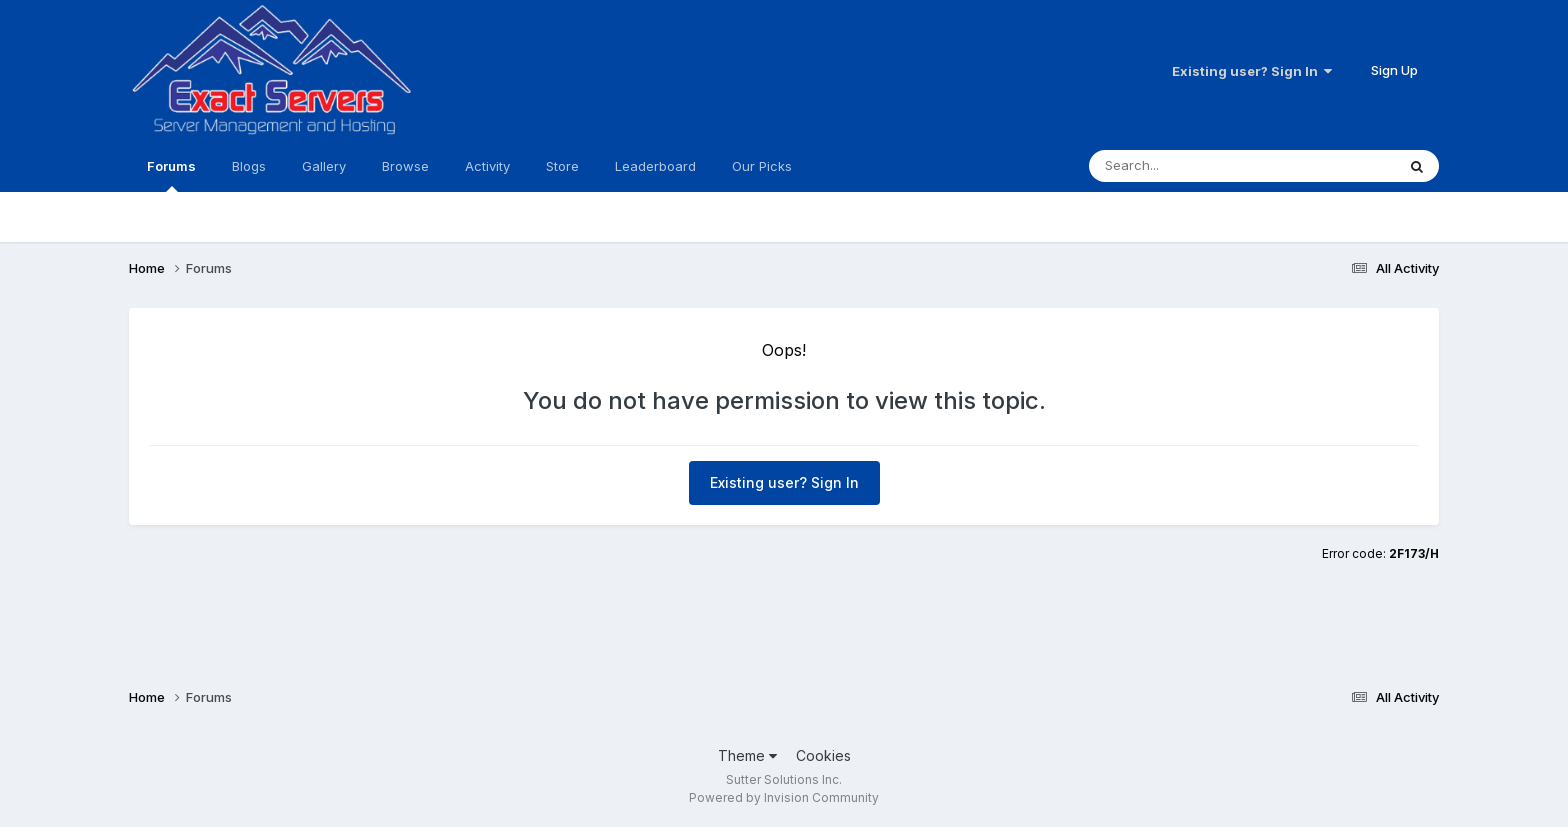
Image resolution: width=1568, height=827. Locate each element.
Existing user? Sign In (1252, 71)
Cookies (823, 755)
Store (562, 166)
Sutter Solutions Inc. (784, 779)
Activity (487, 166)
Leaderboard (655, 166)
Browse (405, 166)
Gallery (324, 166)
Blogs (249, 166)
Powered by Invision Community (784, 797)
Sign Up (1394, 70)
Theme (747, 755)
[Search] (1202, 166)
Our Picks (762, 166)
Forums (171, 175)
